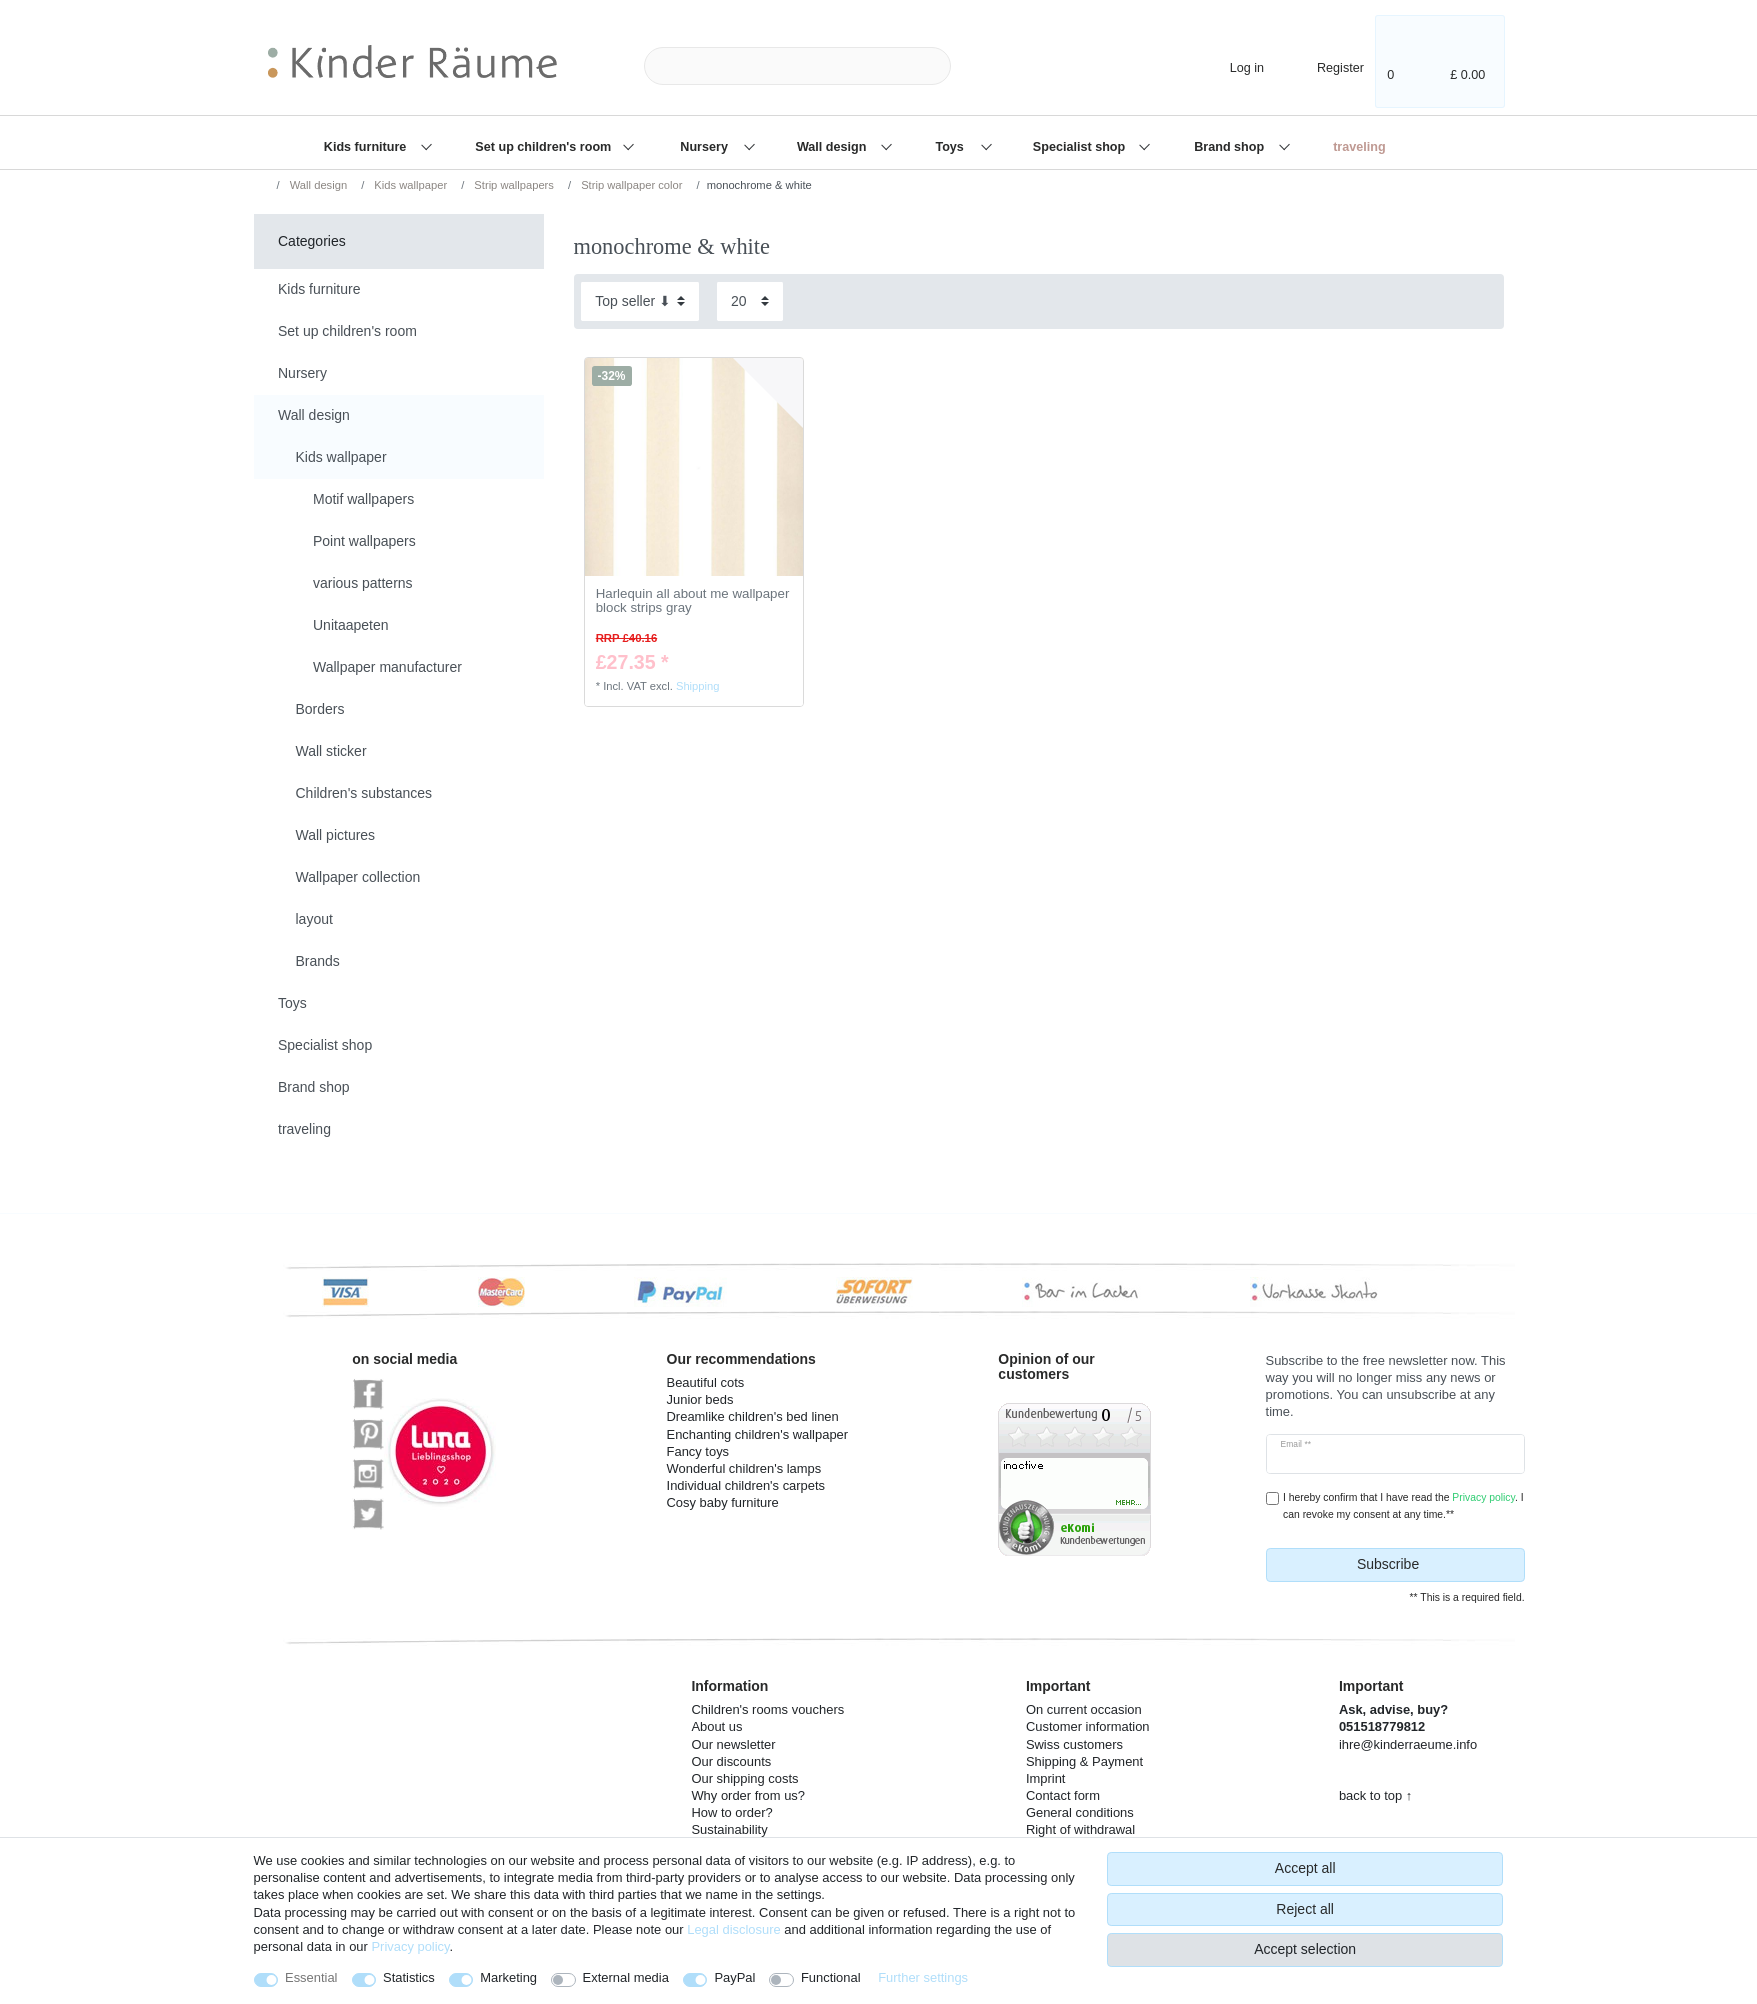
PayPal (734, 1977)
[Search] (983, 66)
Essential (311, 1977)
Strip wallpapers (512, 185)
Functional (831, 1977)
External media (626, 1977)
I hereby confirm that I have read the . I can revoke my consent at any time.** (1403, 1506)
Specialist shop (1081, 147)
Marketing (508, 1977)
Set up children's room (544, 147)
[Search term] (797, 66)
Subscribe (1433, 1565)
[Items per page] (750, 301)
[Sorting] (640, 301)
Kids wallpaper (409, 185)
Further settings (923, 1977)
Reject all (1305, 1909)
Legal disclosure (734, 1929)
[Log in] (1230, 65)
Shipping (698, 686)
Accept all (1305, 1868)
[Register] (1327, 65)
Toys (951, 147)
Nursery (705, 147)
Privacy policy (410, 1946)
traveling (1359, 147)
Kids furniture (367, 147)
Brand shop (1230, 147)
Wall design (833, 147)
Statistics (409, 1977)
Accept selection (1305, 1949)
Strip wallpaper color (630, 185)
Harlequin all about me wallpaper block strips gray (693, 601)
